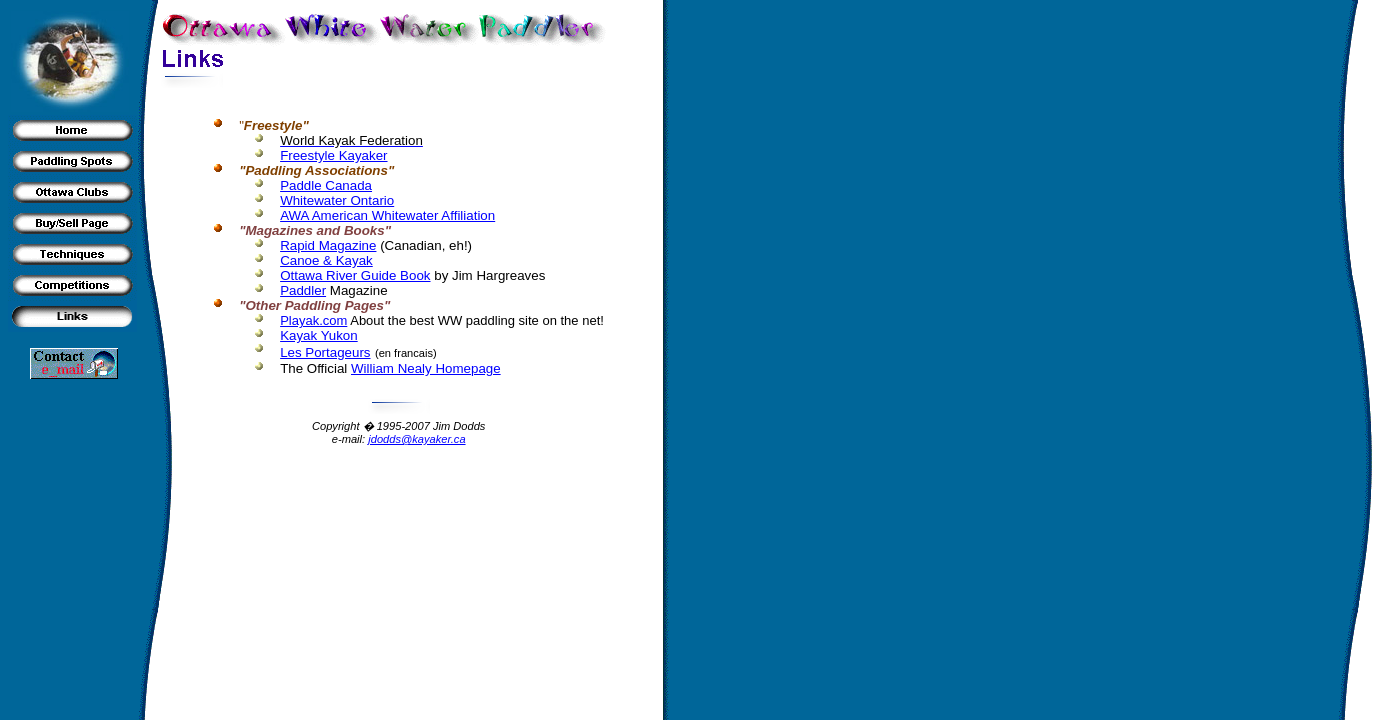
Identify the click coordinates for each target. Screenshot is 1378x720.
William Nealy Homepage (426, 368)
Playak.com (313, 320)
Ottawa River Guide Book (355, 275)
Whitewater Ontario (337, 200)
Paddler (303, 290)
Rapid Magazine (328, 245)
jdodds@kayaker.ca (416, 439)
